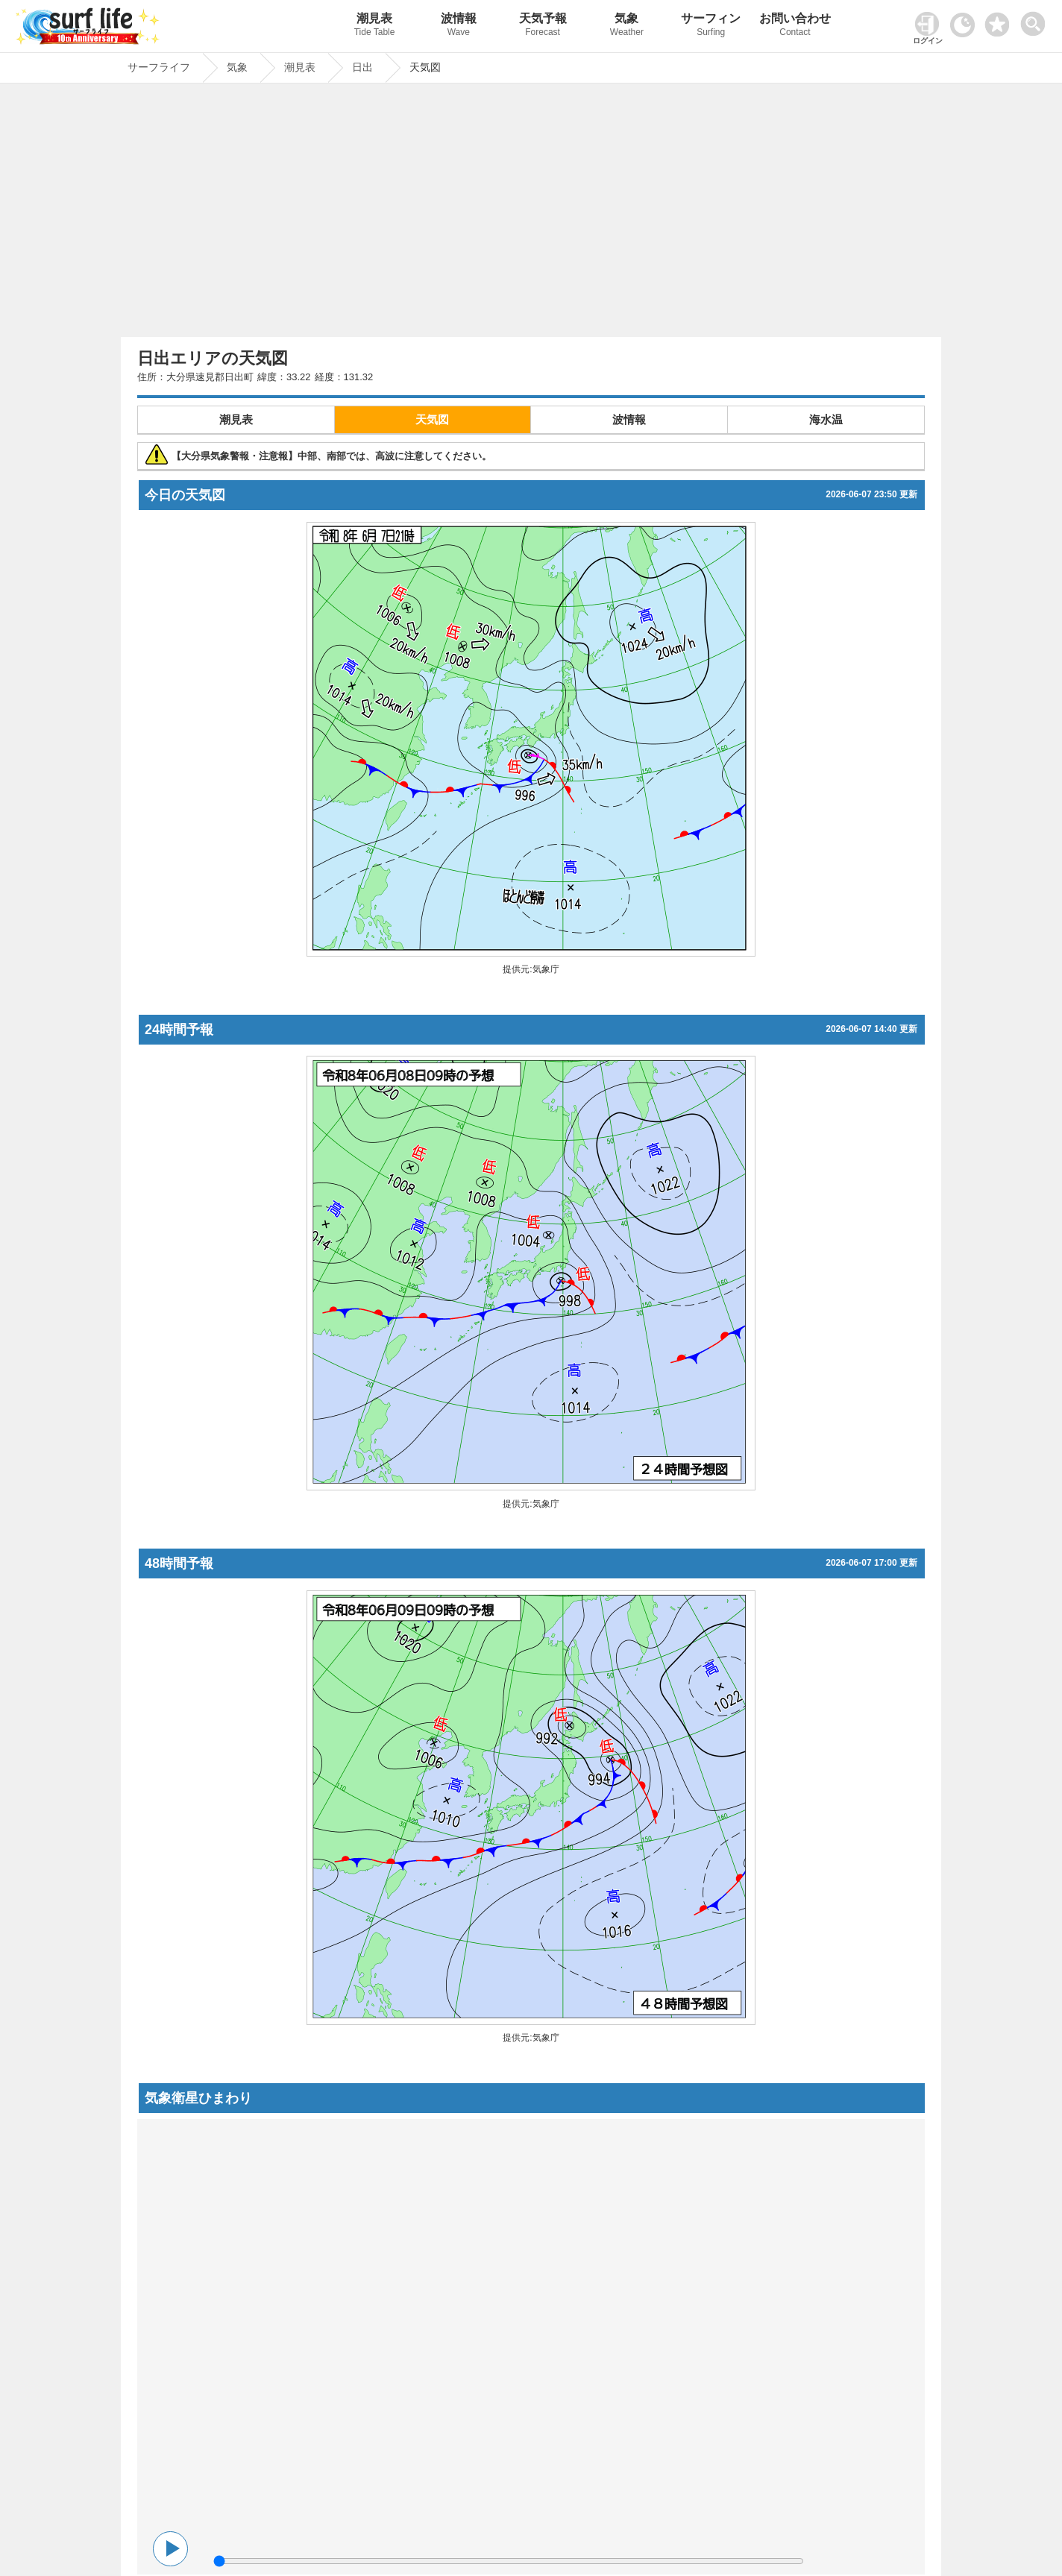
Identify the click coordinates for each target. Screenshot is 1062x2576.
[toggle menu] (1036, 20)
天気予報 (542, 26)
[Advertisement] (531, 214)
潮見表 (375, 26)
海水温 (826, 419)
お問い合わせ (795, 26)
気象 (627, 26)
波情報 (458, 26)
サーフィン (711, 26)
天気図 (432, 419)
